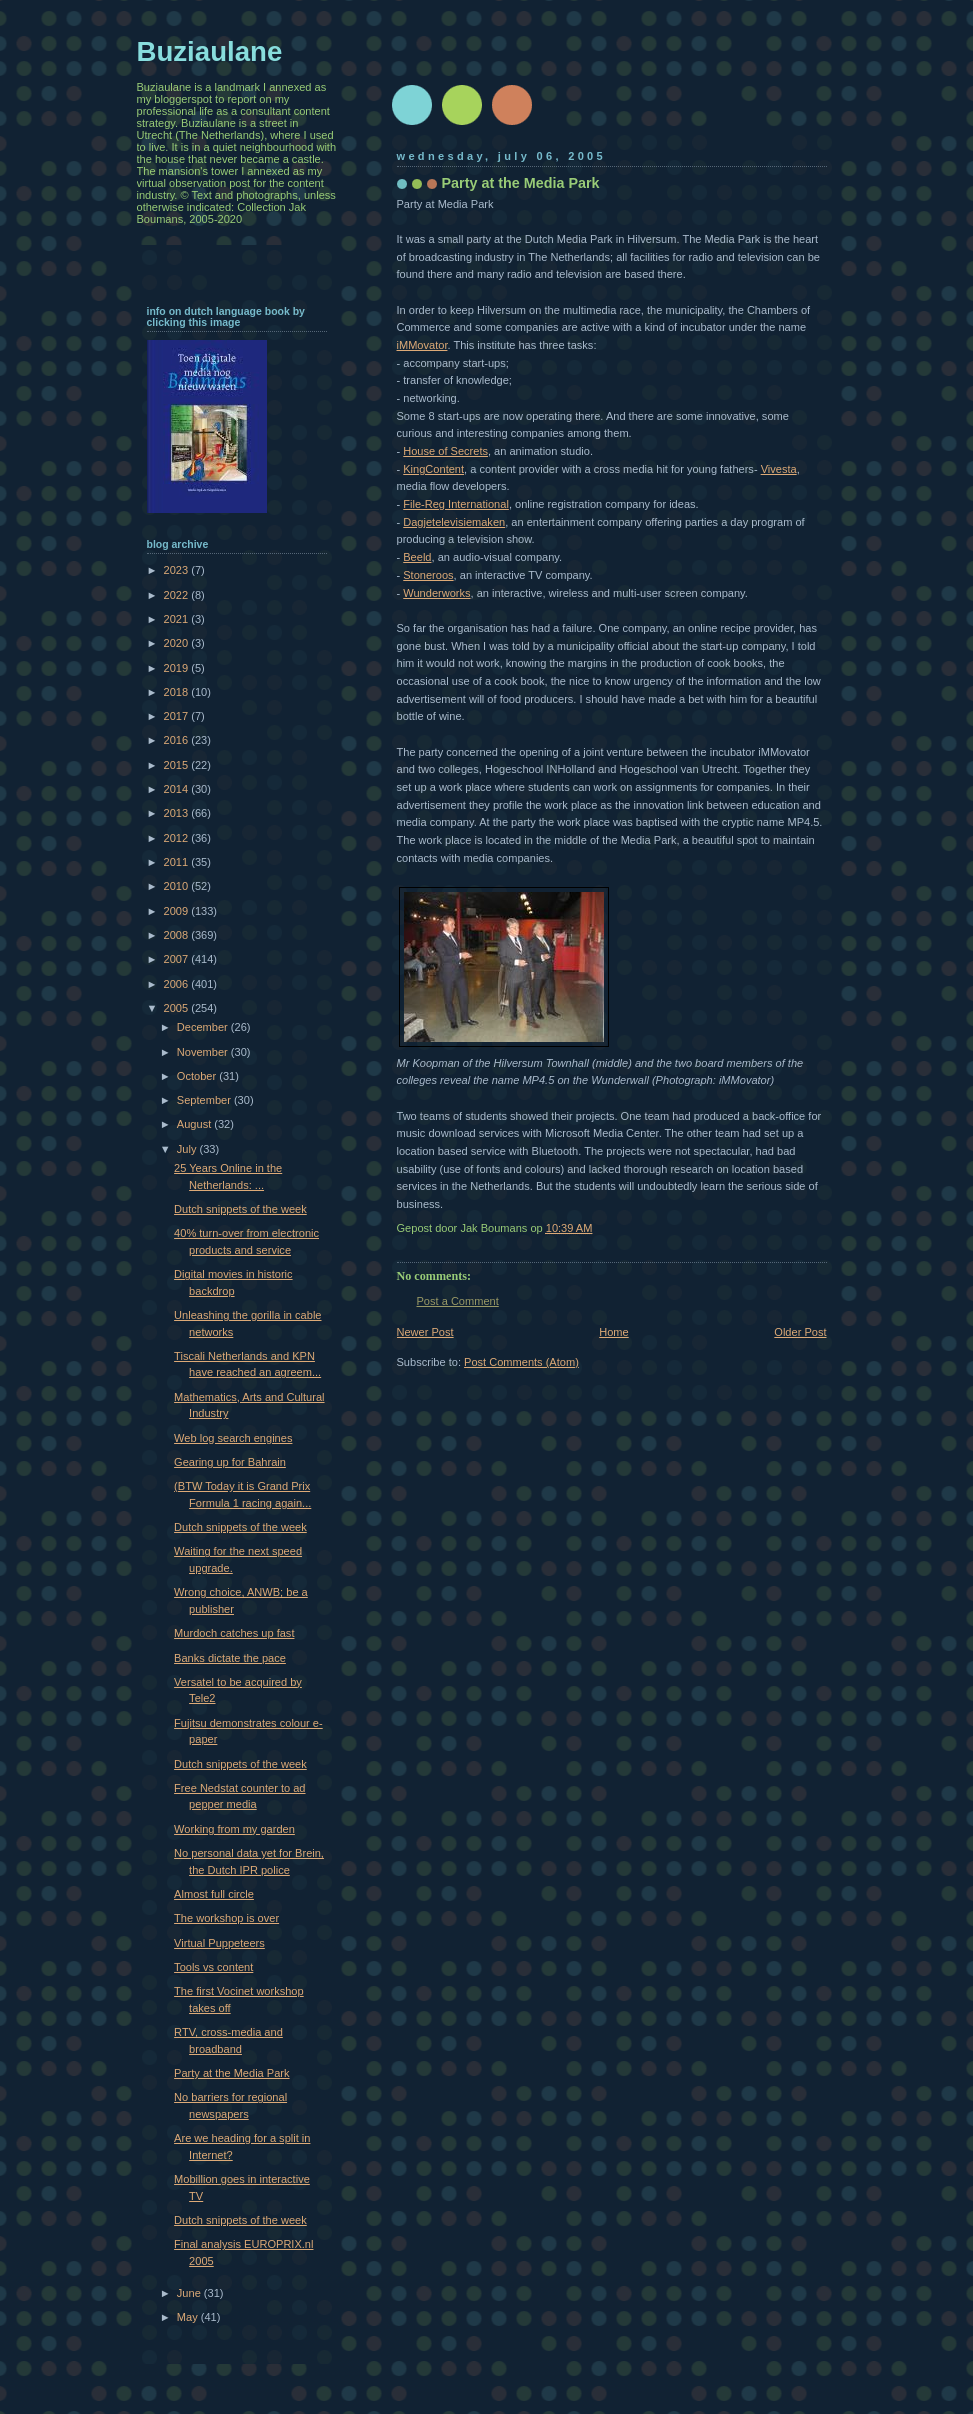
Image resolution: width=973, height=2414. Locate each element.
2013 (178, 813)
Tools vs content (213, 1967)
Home (613, 1332)
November (204, 1052)
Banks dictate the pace (230, 1658)
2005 (178, 1008)
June (190, 2293)
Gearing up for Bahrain (230, 1462)
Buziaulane (210, 51)
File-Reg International (456, 504)
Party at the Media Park (231, 2073)
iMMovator (422, 345)
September (205, 1100)
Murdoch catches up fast (234, 1633)
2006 (178, 984)
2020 (178, 643)
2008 (178, 935)
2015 (178, 765)
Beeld (417, 557)
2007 (178, 959)
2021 (178, 619)
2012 (178, 838)
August (195, 1124)
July (188, 1149)
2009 (178, 911)
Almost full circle (214, 1894)
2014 (178, 789)
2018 (178, 692)
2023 (178, 570)
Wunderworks (436, 593)
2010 (178, 886)
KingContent (433, 469)
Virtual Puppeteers (219, 1943)
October (198, 1076)
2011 (178, 862)
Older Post (800, 1332)
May (189, 2317)
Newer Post (425, 1332)
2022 (178, 595)
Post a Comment (458, 1301)
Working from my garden (234, 1829)
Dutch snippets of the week (240, 1209)
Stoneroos (428, 575)
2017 (178, 716)
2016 (178, 740)
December (204, 1027)
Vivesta (779, 469)
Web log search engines (233, 1438)
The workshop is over (226, 1918)
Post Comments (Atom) (521, 1362)
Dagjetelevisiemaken (454, 522)
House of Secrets (445, 451)
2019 (178, 668)
